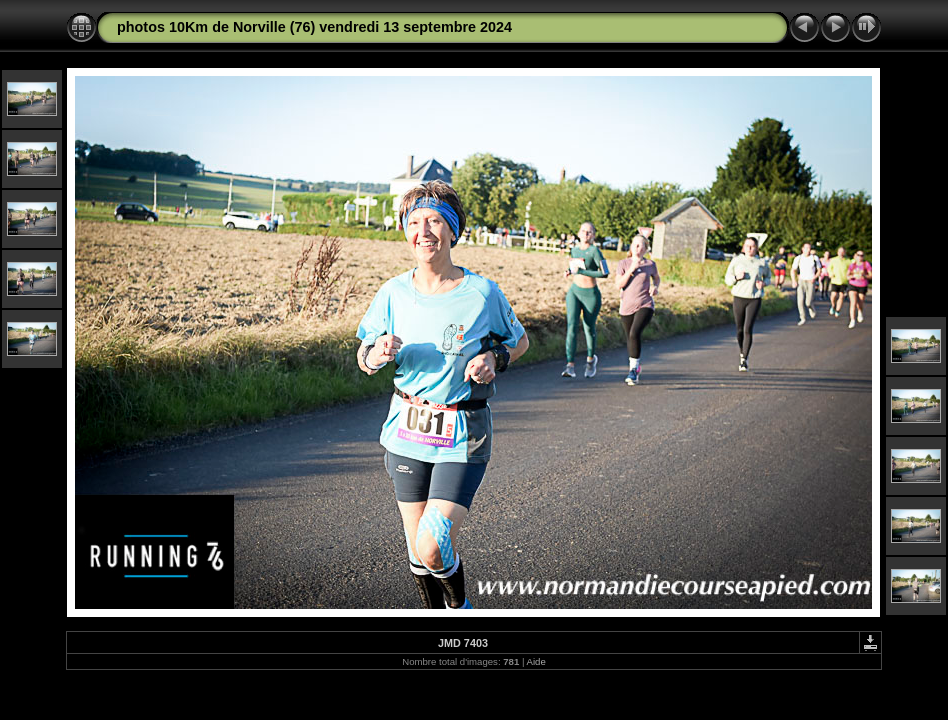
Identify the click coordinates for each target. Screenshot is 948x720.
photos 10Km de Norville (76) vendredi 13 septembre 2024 (314, 27)
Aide (536, 661)
